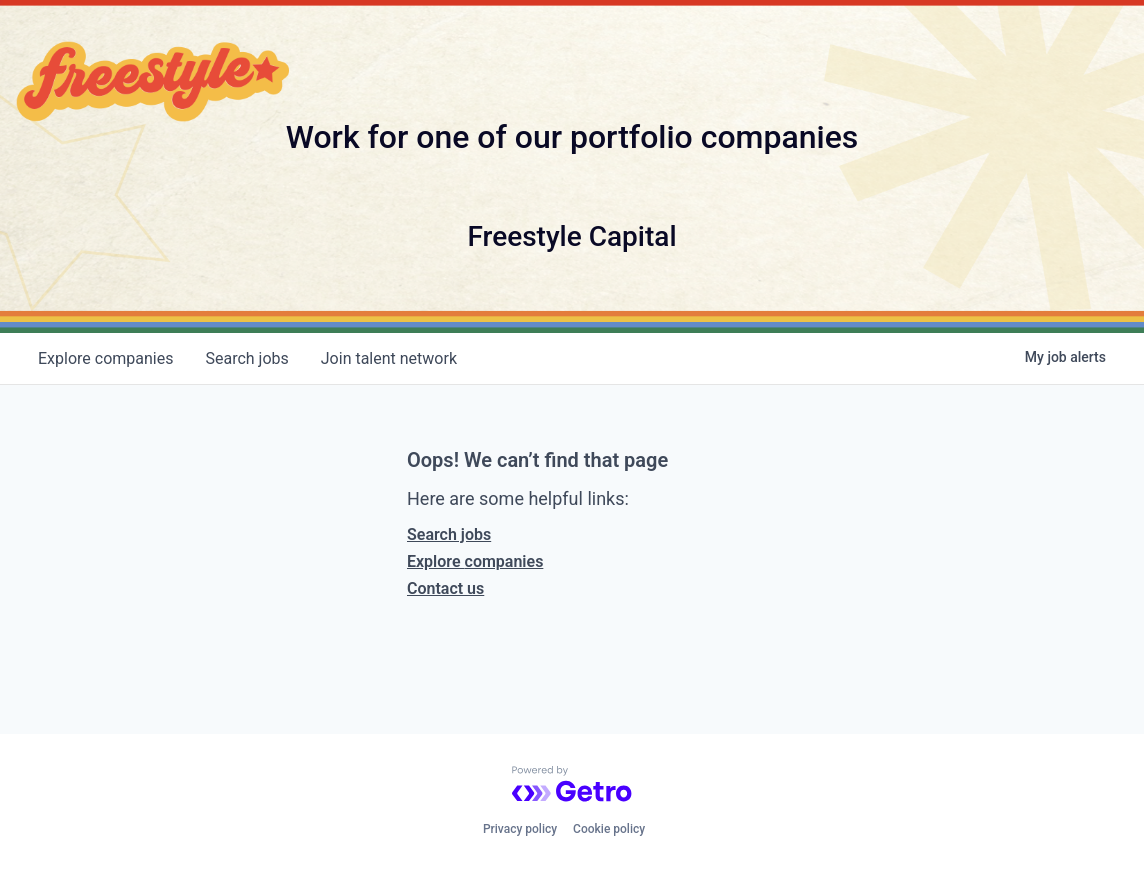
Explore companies (475, 561)
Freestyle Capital (571, 236)
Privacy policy (520, 829)
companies (105, 358)
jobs (246, 358)
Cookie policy (609, 829)
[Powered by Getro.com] (572, 784)
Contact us (445, 588)
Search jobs (449, 534)
